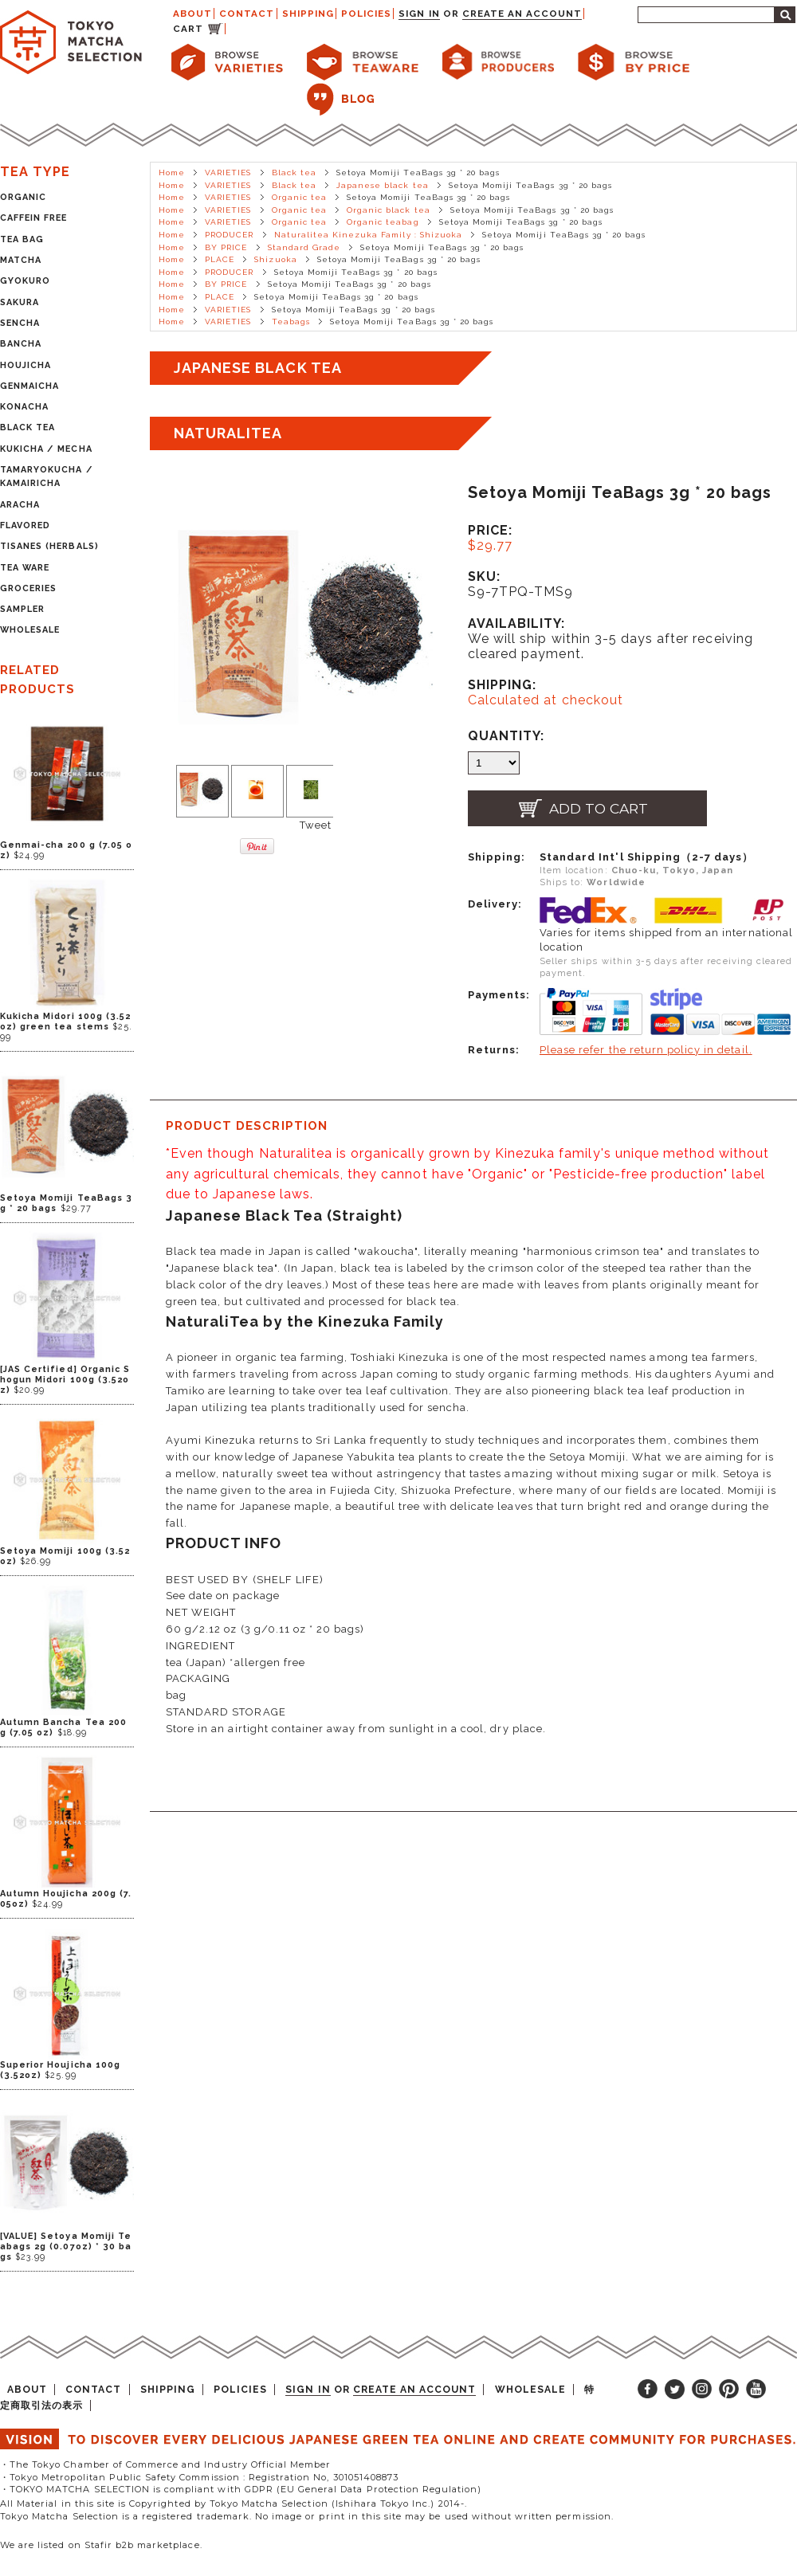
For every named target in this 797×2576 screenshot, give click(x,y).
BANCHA (20, 344)
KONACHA (24, 407)
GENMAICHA (29, 386)
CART (188, 28)
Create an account (522, 13)
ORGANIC (23, 197)
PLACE (219, 259)
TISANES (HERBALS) (49, 546)
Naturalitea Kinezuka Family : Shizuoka (368, 234)
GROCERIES (28, 588)
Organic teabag (383, 222)
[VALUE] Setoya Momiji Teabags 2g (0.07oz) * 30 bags (66, 2246)
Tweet (316, 825)
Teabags (291, 321)
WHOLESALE (30, 630)
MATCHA (20, 260)
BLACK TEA (27, 427)
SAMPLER (22, 609)
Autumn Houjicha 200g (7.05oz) (66, 1898)
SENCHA (20, 323)
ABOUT (192, 13)
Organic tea (299, 197)
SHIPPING (308, 13)
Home (172, 172)
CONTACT (246, 13)
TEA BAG (22, 239)
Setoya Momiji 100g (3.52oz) (65, 1556)
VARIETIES (228, 172)
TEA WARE (24, 568)
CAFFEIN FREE (33, 218)
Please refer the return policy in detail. (646, 1050)
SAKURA (19, 302)
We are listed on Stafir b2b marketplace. (101, 2545)
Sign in (418, 13)
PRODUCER (229, 234)
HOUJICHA (25, 365)
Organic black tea (388, 210)
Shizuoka (275, 259)
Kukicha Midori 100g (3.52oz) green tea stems (65, 1021)
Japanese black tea (382, 185)
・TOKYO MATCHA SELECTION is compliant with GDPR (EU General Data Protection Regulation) (240, 2489)
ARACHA (20, 505)
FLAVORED (25, 525)
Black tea (294, 172)
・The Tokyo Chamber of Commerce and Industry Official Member (165, 2464)
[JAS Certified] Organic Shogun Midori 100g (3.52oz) (65, 1379)
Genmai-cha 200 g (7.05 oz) (66, 850)
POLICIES (366, 13)
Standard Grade (304, 247)
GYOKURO (25, 281)
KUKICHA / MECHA (46, 449)
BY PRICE (226, 247)
